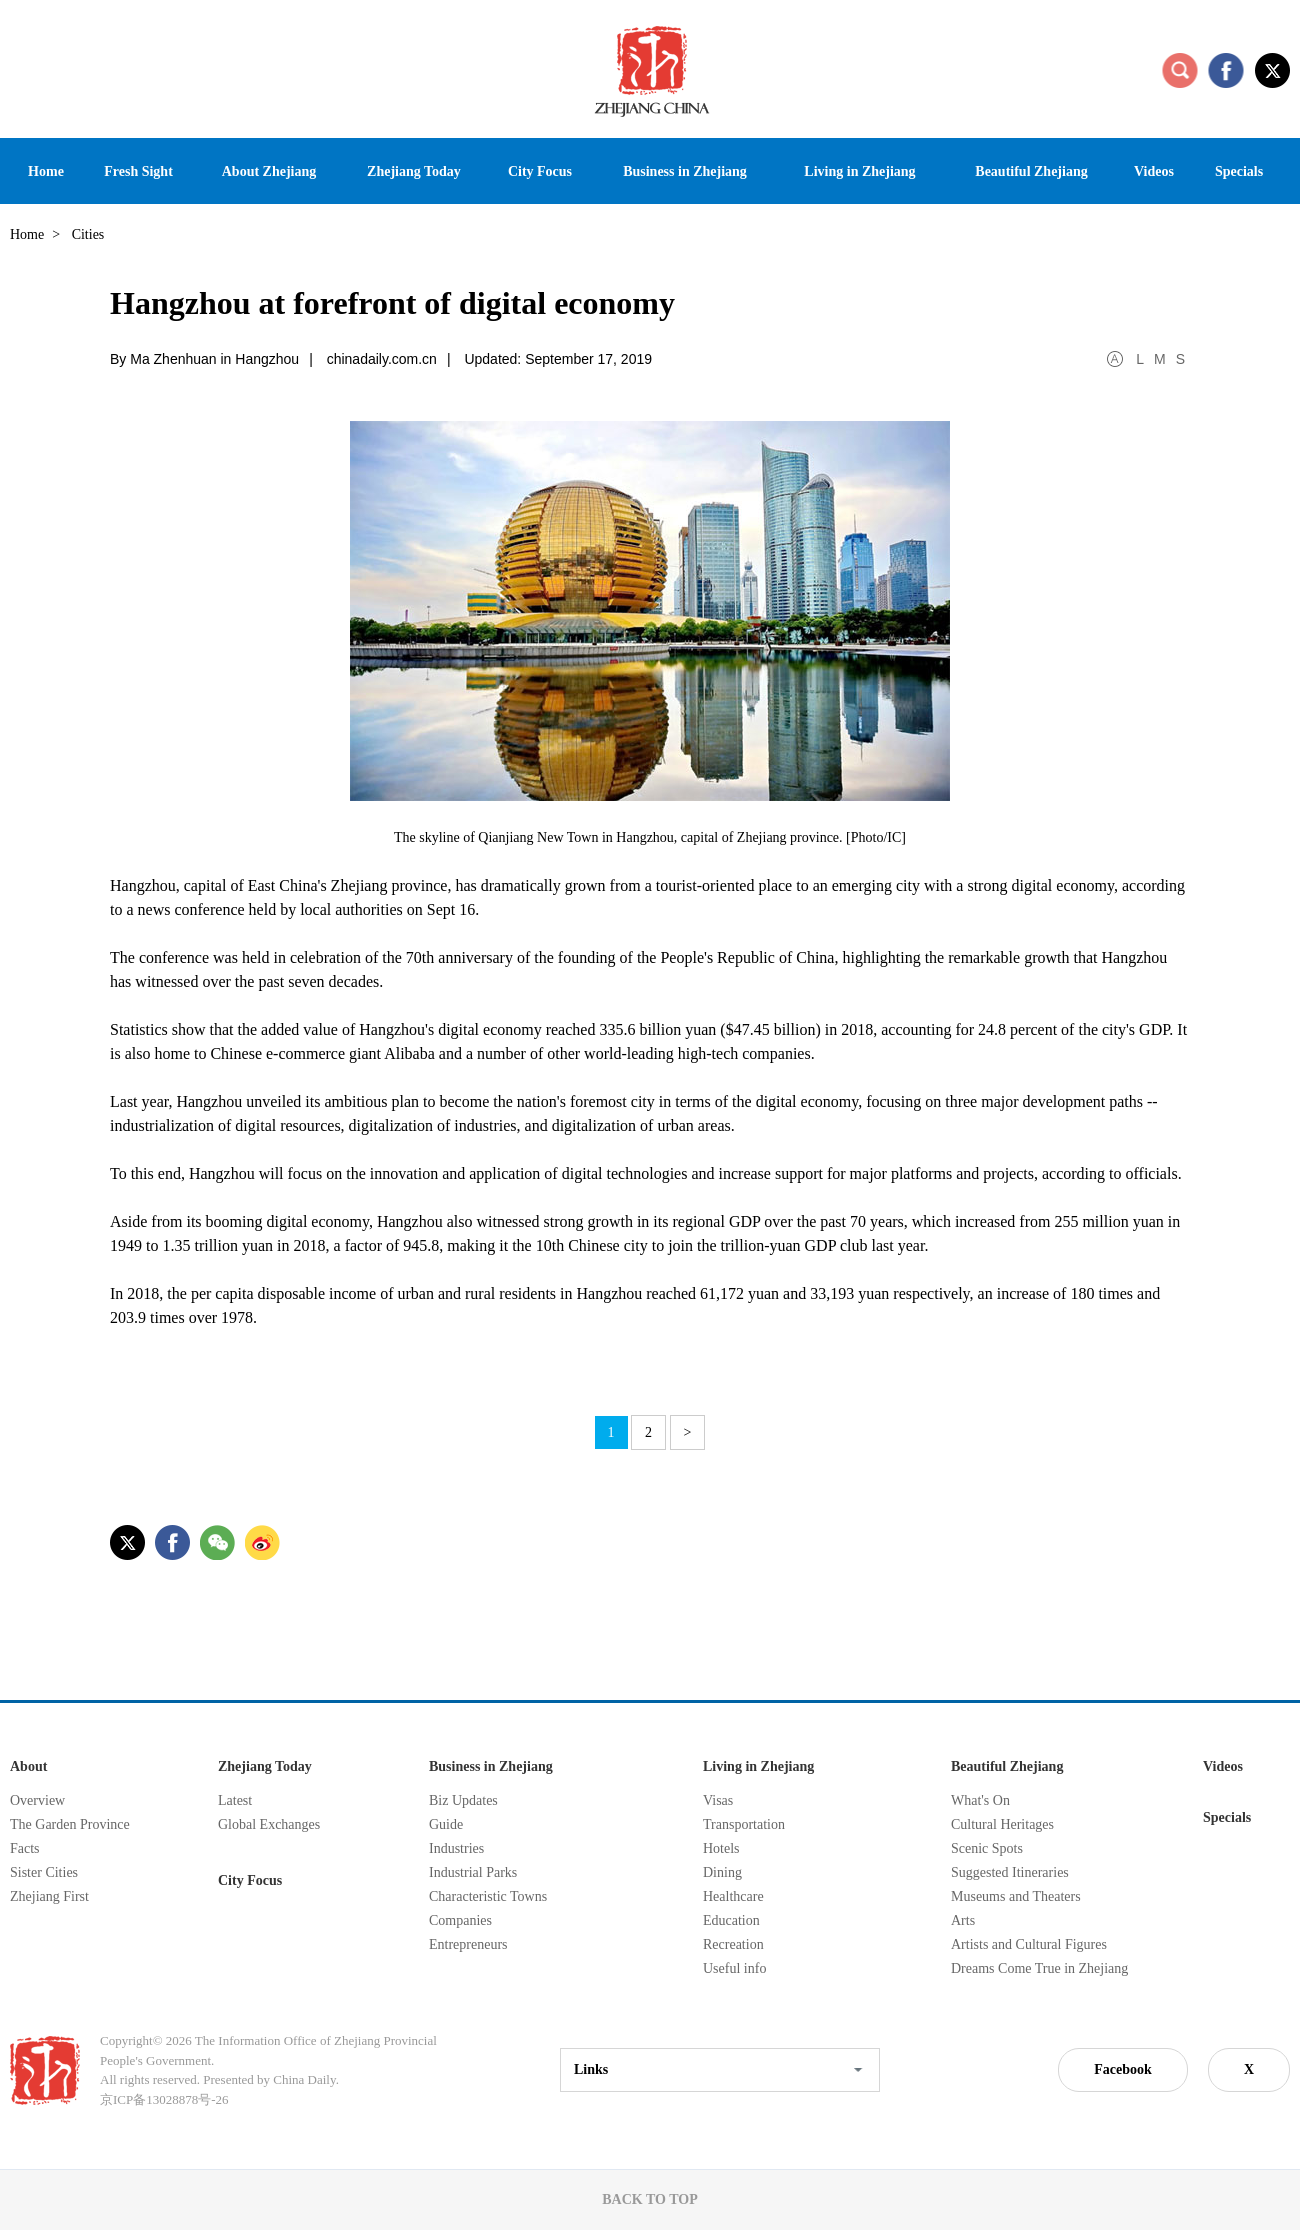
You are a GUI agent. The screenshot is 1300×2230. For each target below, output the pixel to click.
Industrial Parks (473, 1872)
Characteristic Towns (488, 1896)
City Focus (250, 1880)
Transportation (744, 1824)
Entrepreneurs (468, 1944)
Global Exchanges (269, 1824)
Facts (25, 1848)
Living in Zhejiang (758, 1766)
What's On (980, 1800)
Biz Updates (463, 1800)
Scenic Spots (987, 1848)
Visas (718, 1800)
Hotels (721, 1848)
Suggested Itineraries (1010, 1872)
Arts (963, 1920)
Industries (456, 1848)
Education (731, 1920)
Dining (722, 1872)
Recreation (733, 1944)
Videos (1223, 1766)
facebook (1226, 70)
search (1180, 70)
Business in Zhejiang (491, 1766)
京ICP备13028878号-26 (164, 2099)
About (28, 1766)
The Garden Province (70, 1824)
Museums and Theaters (1016, 1896)
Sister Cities (44, 1872)
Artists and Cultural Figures (1029, 1944)
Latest (235, 1800)
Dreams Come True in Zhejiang (1039, 1968)
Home (27, 234)
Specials (1227, 1817)
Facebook (1123, 2069)
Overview (37, 1800)
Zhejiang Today (265, 1766)
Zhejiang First (49, 1896)
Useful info (734, 1968)
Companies (460, 1920)
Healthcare (733, 1896)
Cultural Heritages (1002, 1824)
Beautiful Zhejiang (1007, 1766)
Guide (446, 1824)
